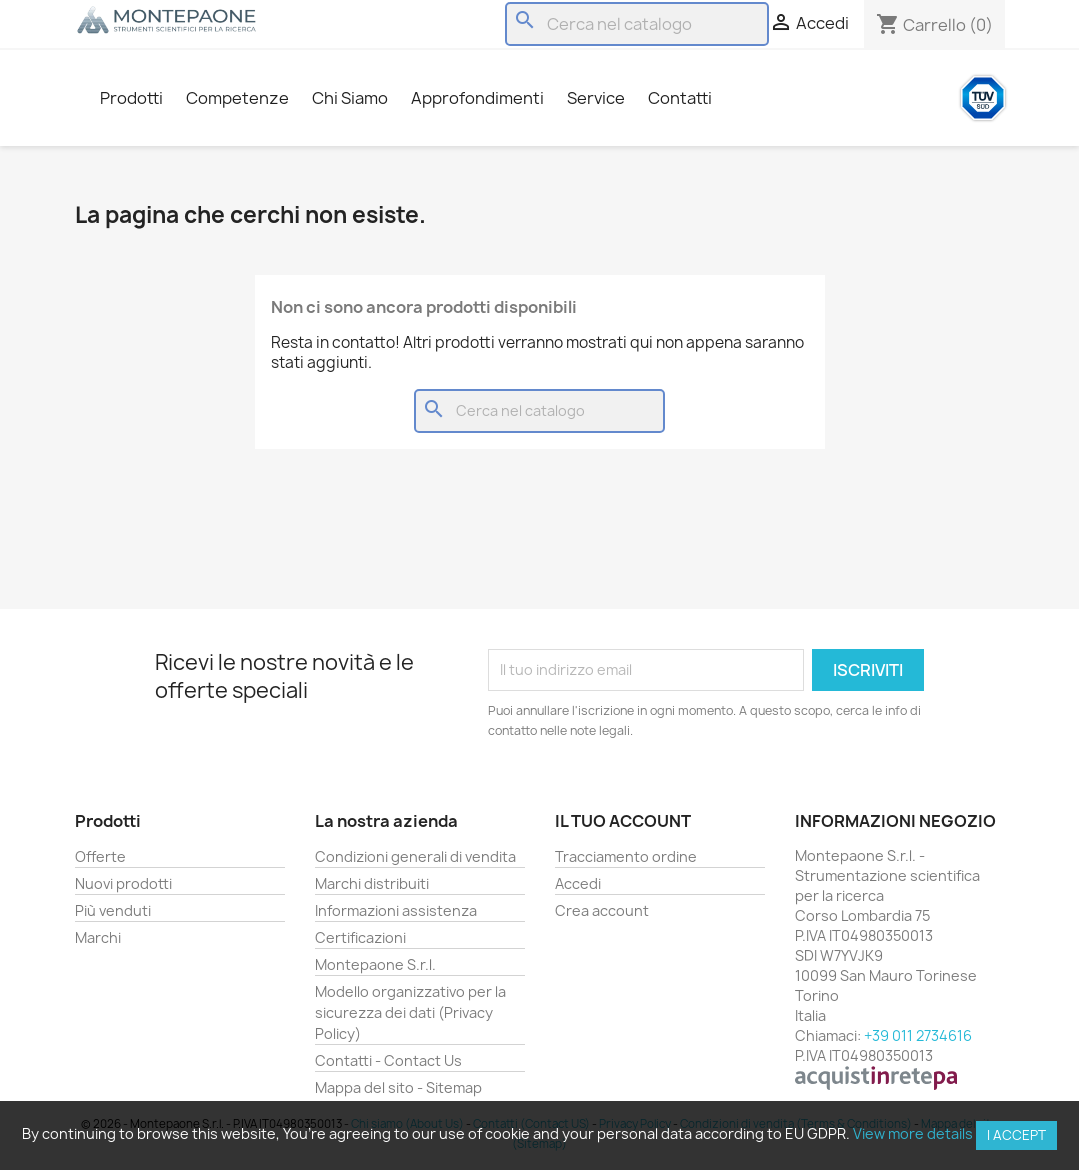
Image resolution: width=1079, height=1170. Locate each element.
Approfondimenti (477, 98)
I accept (1016, 1135)
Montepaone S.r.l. (375, 964)
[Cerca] (637, 24)
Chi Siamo (350, 98)
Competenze (237, 98)
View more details (913, 1133)
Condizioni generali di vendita (415, 856)
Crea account (602, 910)
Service (596, 98)
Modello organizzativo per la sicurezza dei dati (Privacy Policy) (410, 1012)
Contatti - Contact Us (388, 1060)
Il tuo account (623, 821)
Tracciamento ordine (626, 856)
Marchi (98, 937)
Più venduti (113, 910)
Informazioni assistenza (396, 910)
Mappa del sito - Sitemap (398, 1087)
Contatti (680, 98)
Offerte (100, 856)
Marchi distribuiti (372, 883)
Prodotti (131, 98)
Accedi (578, 883)
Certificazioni (360, 937)
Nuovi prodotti (123, 883)
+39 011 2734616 (918, 1035)
